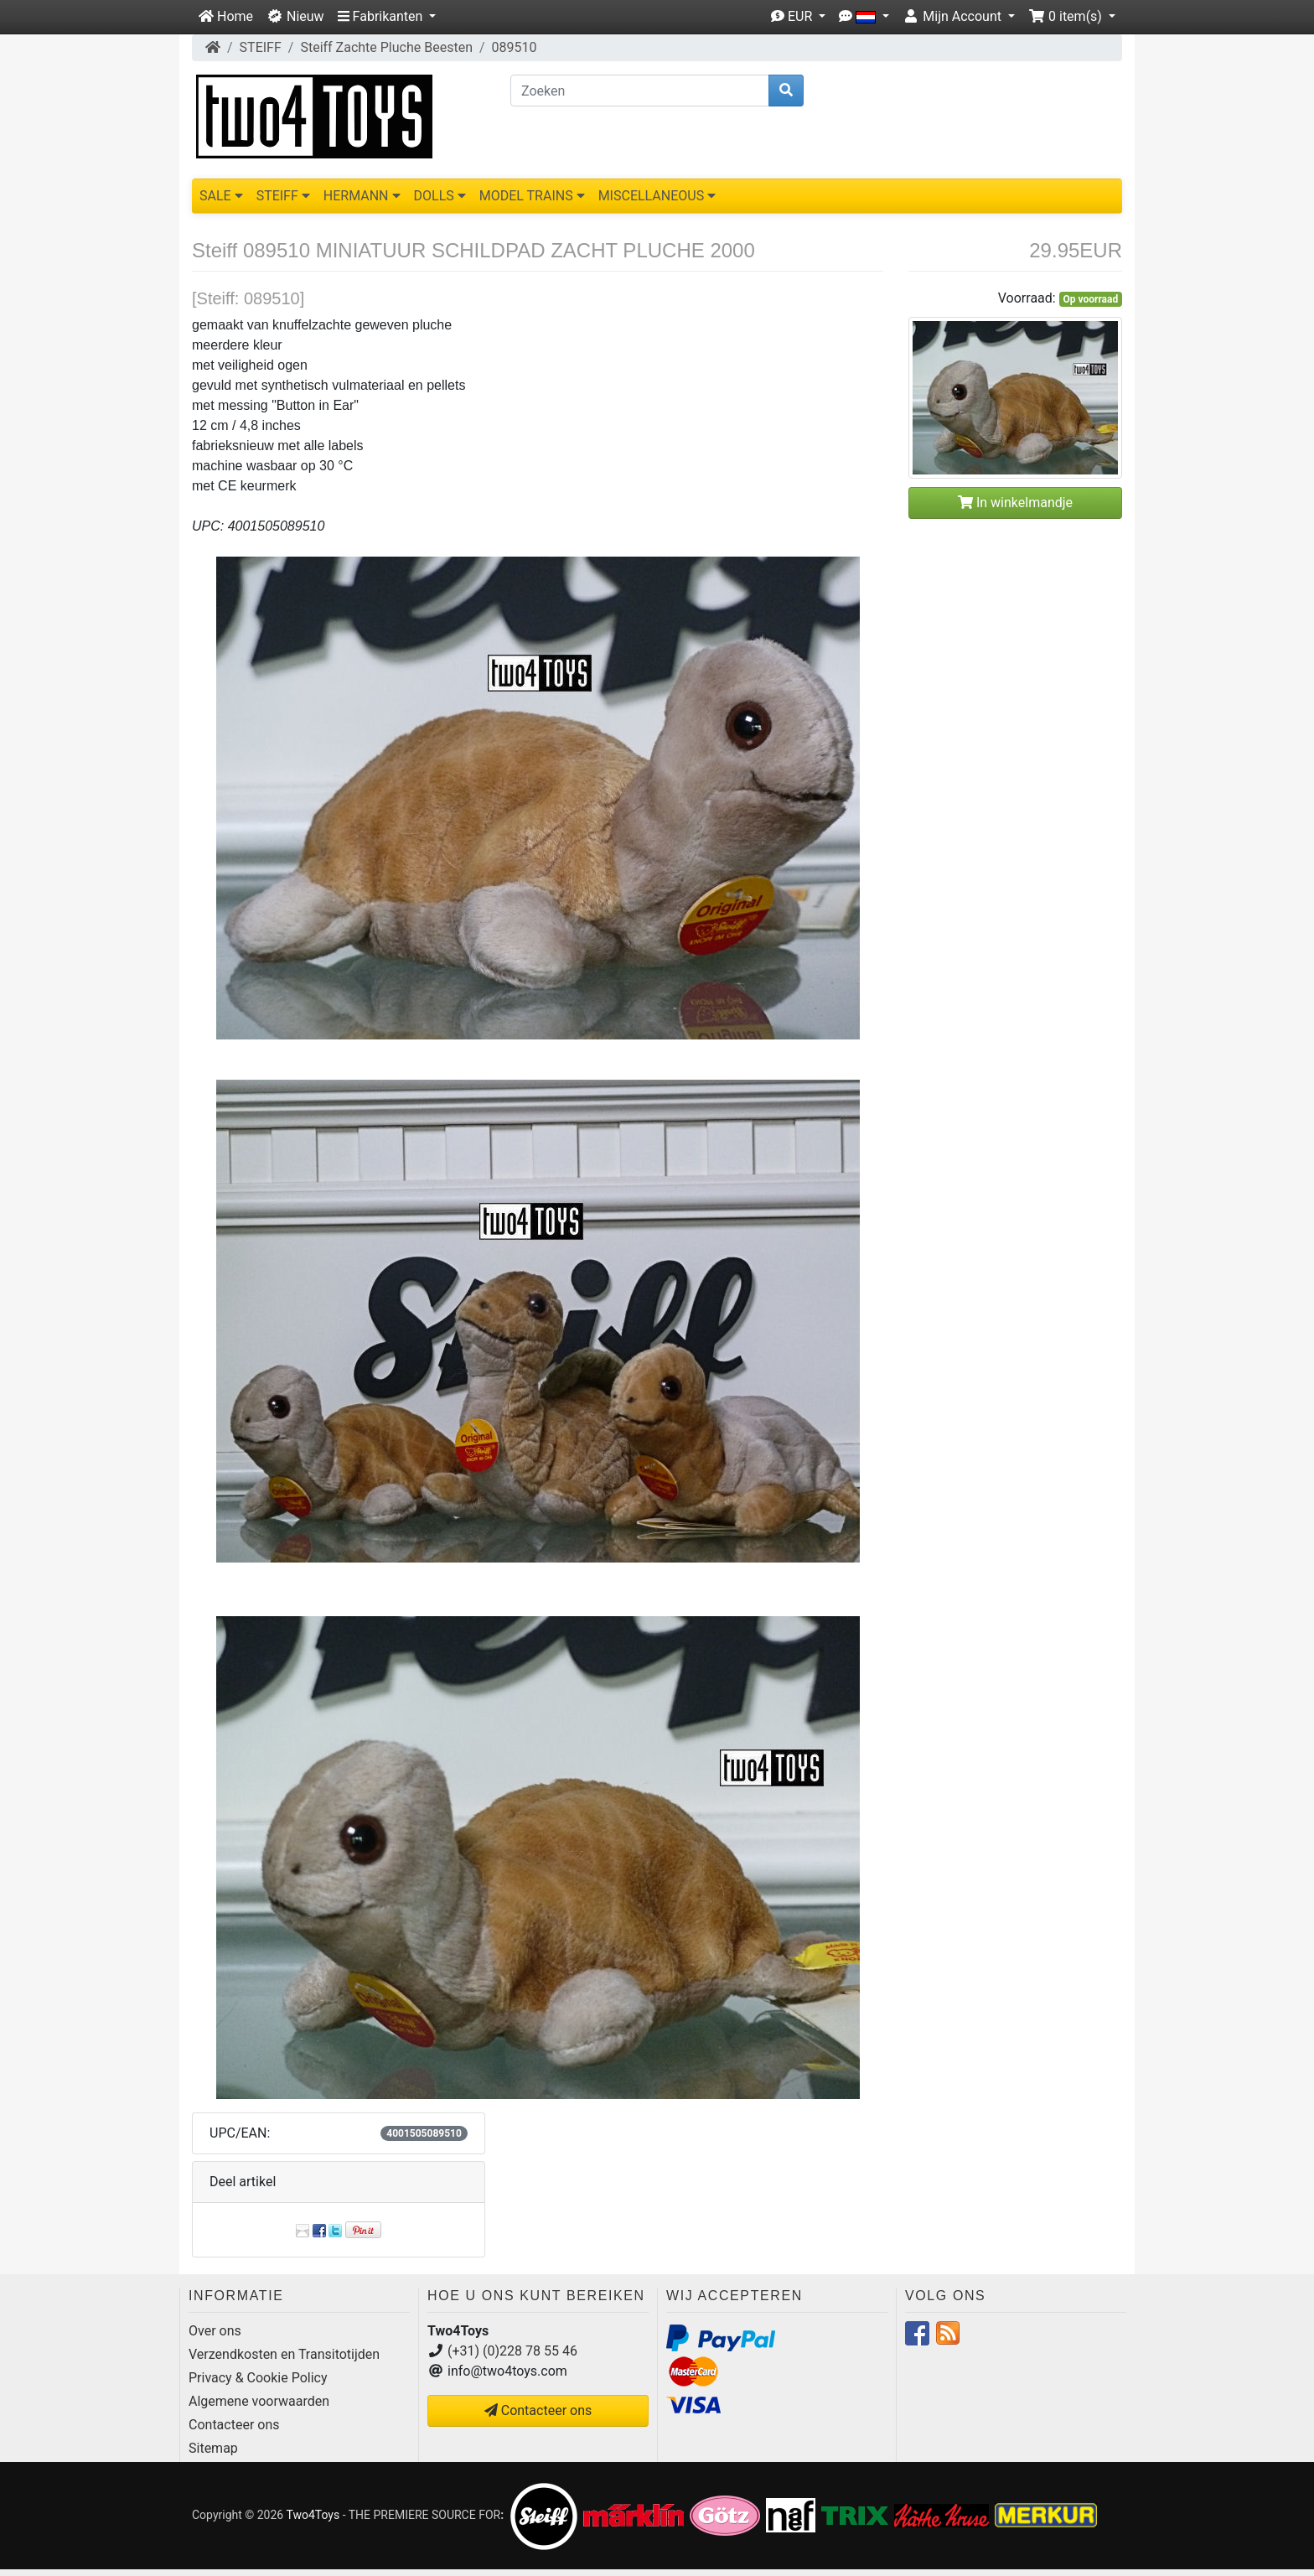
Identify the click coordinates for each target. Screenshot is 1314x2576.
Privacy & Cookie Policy (258, 2378)
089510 (514, 47)
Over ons (215, 2331)
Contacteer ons (234, 2425)
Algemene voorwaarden (259, 2401)
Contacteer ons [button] (538, 2410)
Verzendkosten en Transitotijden (284, 2354)
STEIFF (261, 47)
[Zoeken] (639, 90)
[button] (387, 17)
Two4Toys (312, 2515)
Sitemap (213, 2448)
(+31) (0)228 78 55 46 (512, 2351)
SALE (221, 196)
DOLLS (440, 196)
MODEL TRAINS (532, 196)
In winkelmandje (1015, 503)
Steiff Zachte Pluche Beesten (386, 47)
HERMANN (362, 196)
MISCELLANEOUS (657, 196)
